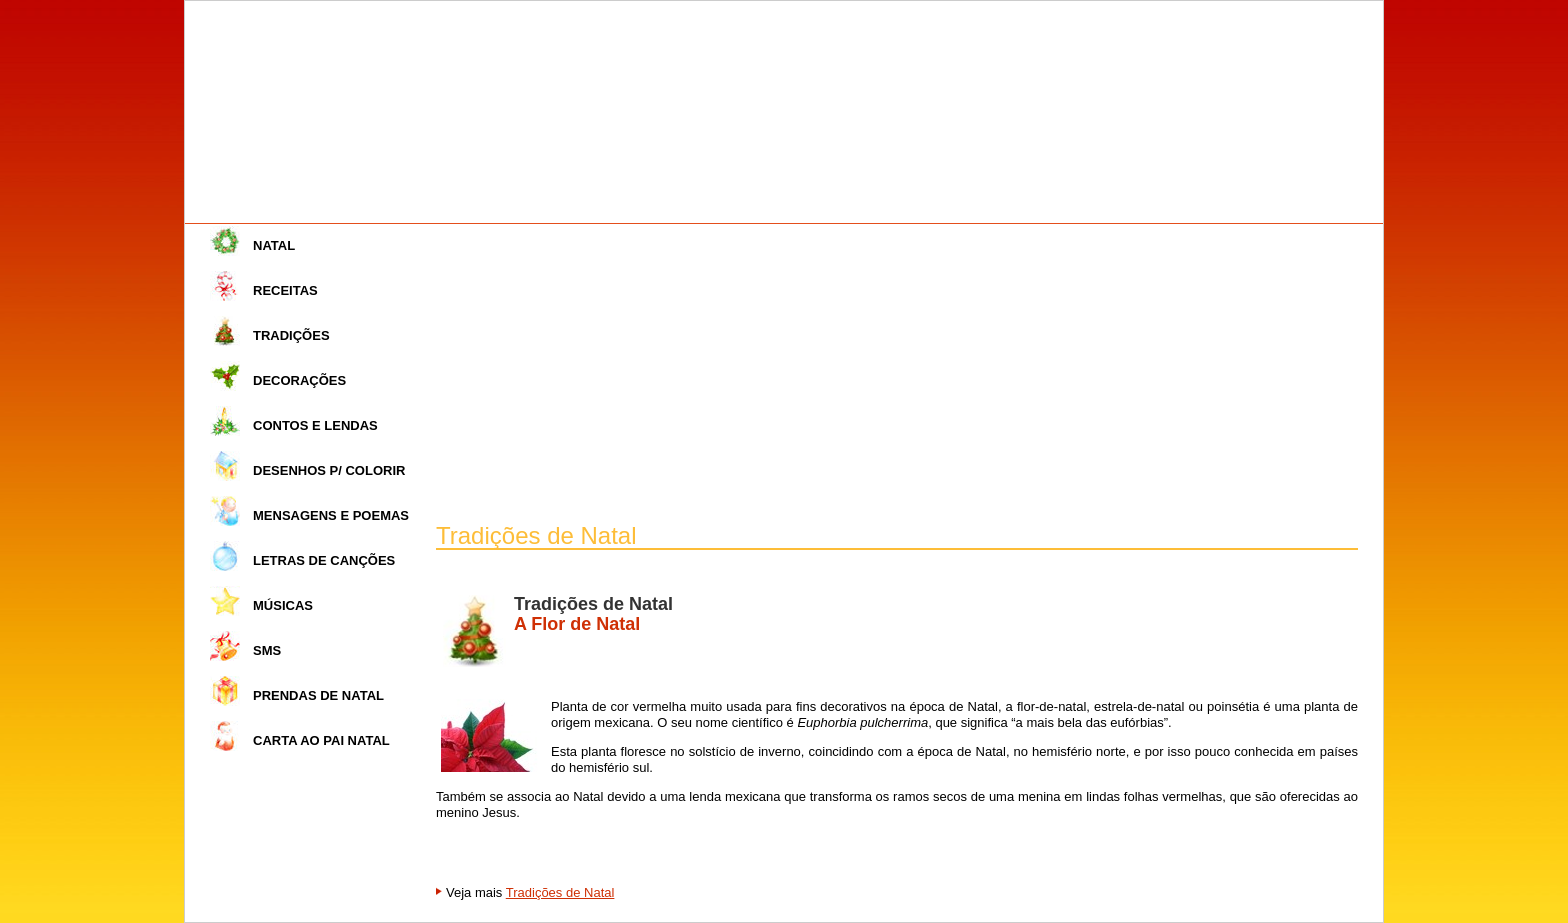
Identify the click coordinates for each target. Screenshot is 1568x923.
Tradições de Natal (560, 892)
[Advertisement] (897, 374)
